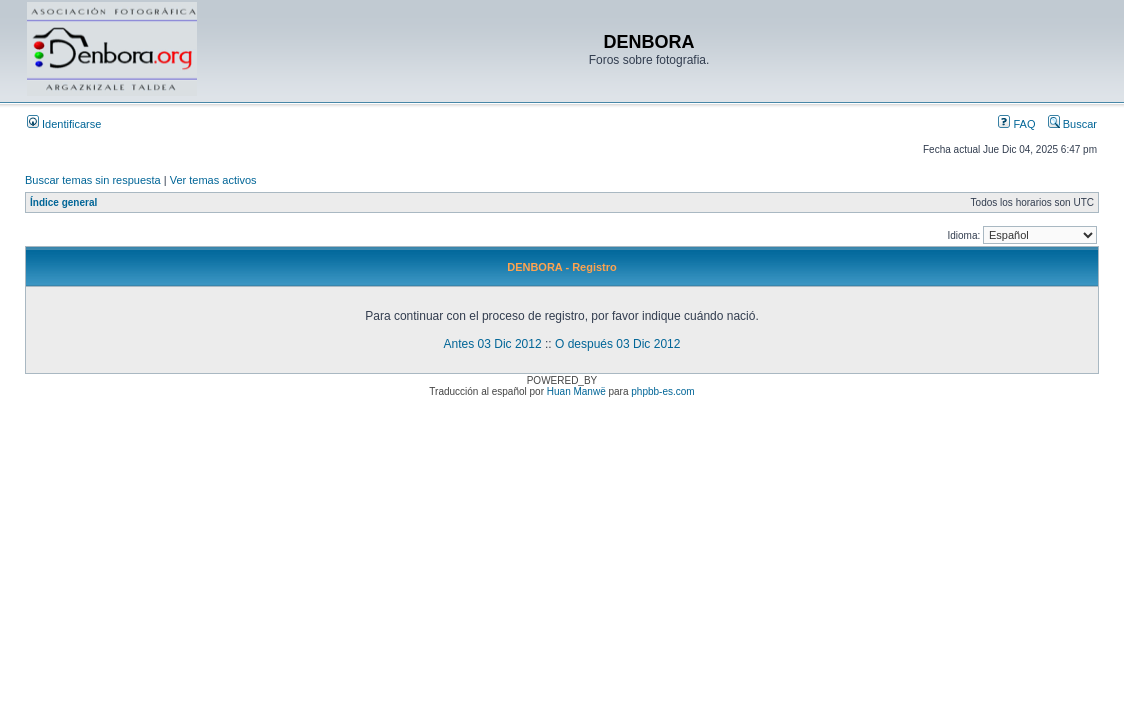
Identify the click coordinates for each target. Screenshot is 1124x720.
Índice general (63, 202)
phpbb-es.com (662, 391)
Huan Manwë (576, 391)
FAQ (1016, 124)
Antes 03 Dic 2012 (493, 344)
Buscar (1072, 124)
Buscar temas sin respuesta (93, 180)
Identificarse (64, 124)
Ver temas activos (213, 180)
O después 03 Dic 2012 (617, 344)
